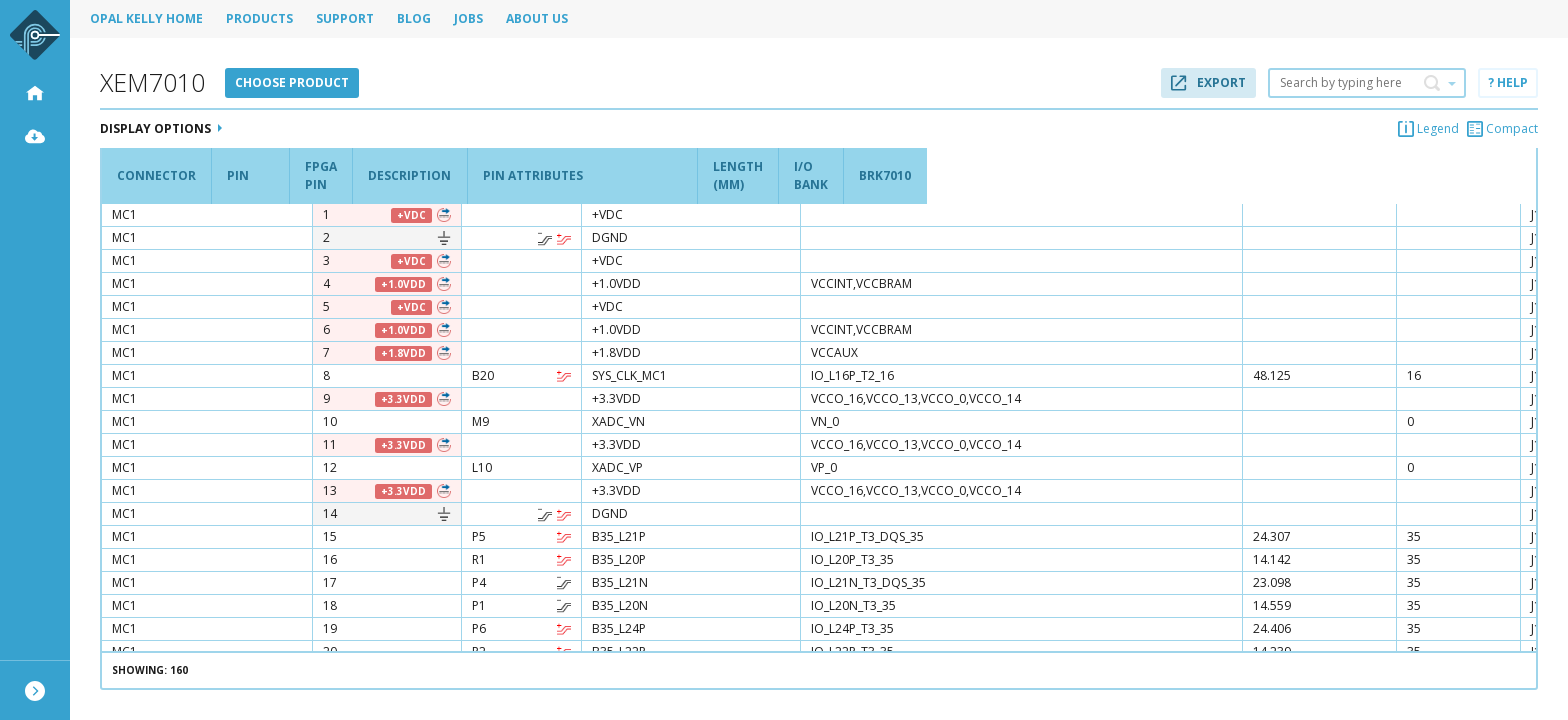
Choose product (292, 82)
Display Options (161, 128)
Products (259, 18)
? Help (1508, 82)
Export (1208, 82)
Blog (414, 18)
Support (345, 18)
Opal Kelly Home (146, 18)
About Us (537, 18)
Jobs (468, 18)
